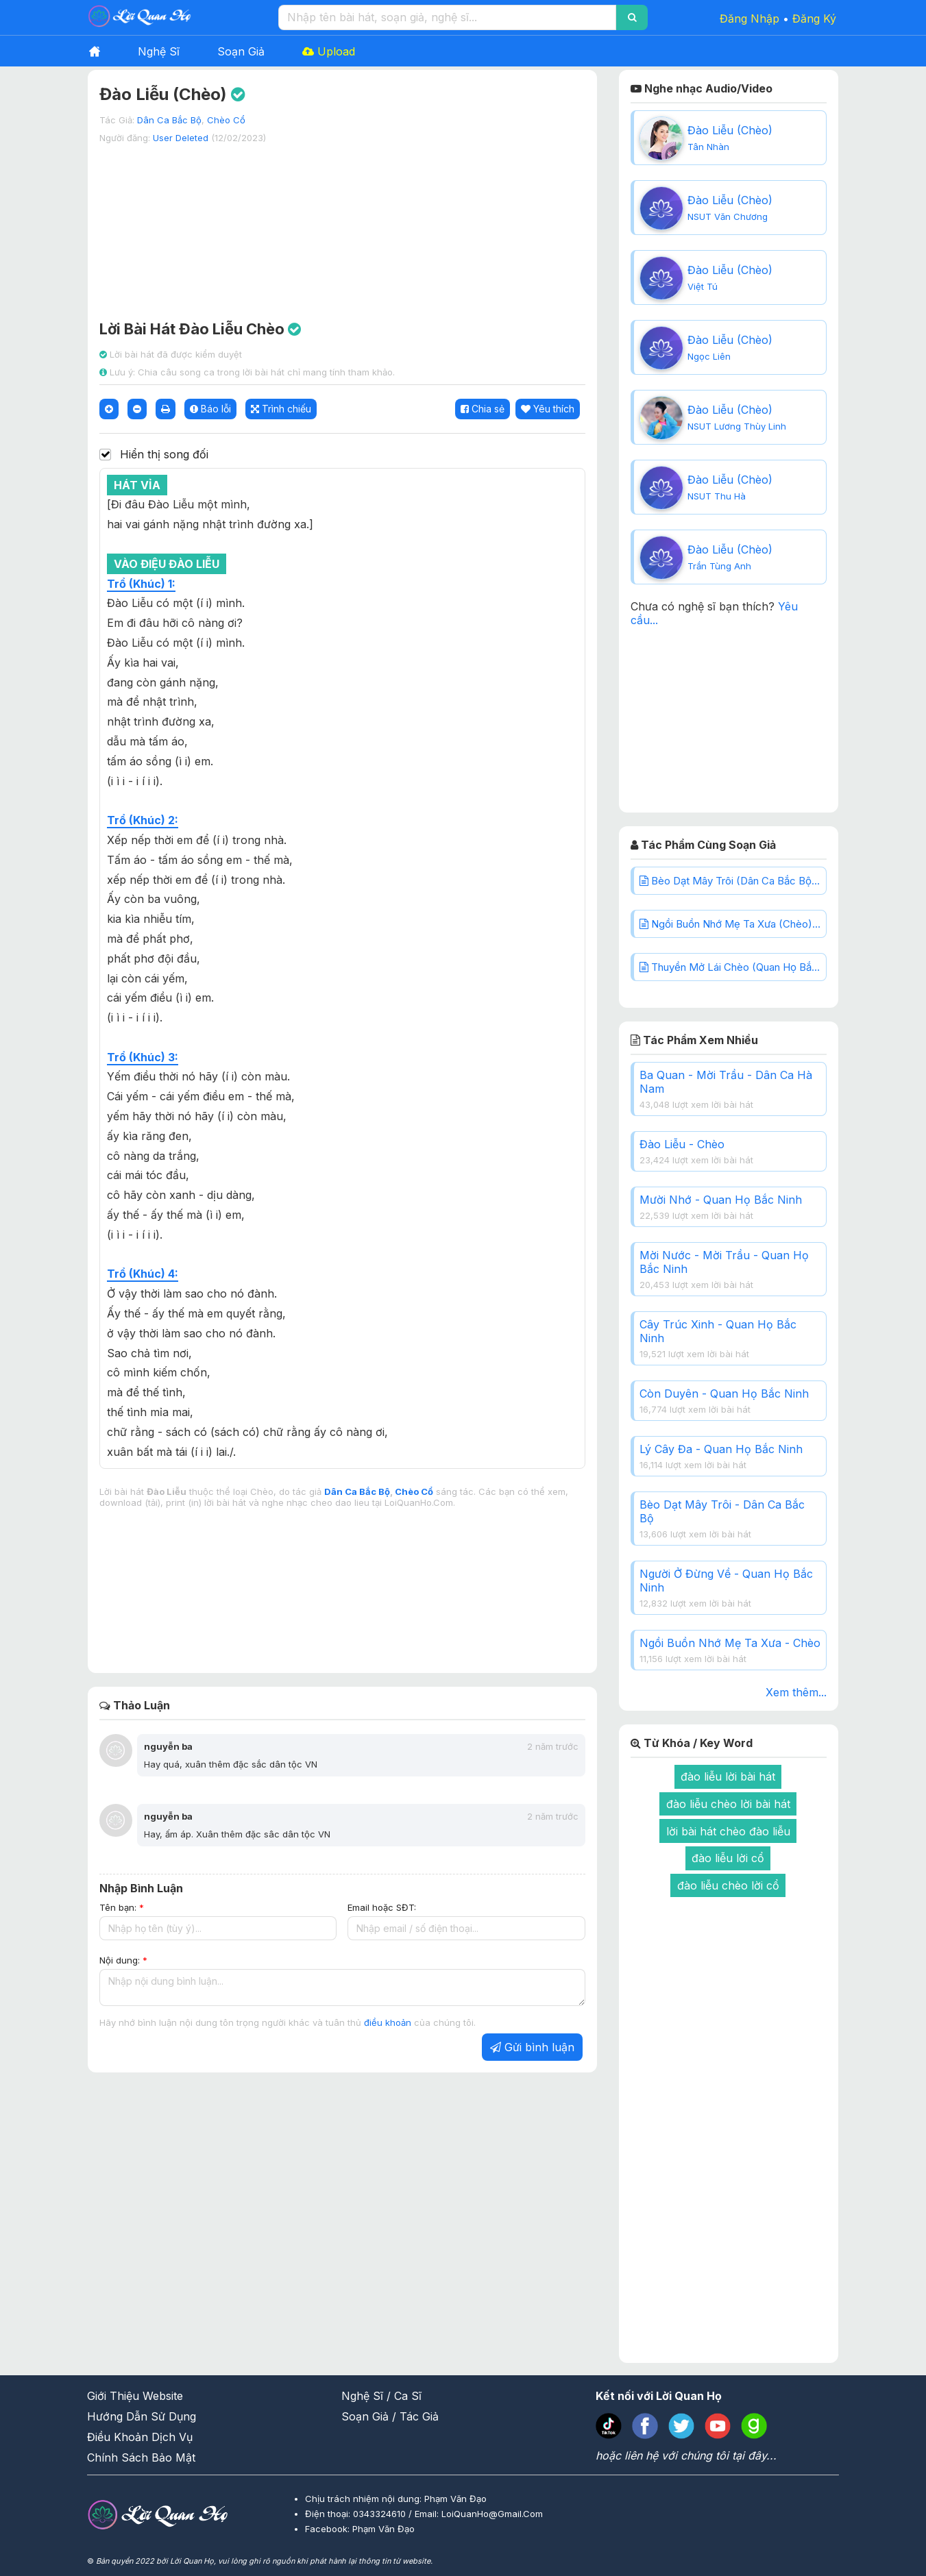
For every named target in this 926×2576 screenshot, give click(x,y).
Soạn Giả (241, 51)
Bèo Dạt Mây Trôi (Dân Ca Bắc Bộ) (733, 880)
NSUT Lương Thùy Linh (736, 426)
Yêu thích (547, 408)
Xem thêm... (796, 1692)
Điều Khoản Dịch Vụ (140, 2437)
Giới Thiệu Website (135, 2396)
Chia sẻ (482, 408)
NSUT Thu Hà (716, 496)
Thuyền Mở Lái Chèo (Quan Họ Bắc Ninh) (733, 967)
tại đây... (754, 2455)
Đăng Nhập (749, 18)
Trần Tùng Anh (719, 565)
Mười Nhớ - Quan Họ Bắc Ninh (720, 1199)
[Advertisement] (342, 225)
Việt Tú (702, 286)
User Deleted (180, 137)
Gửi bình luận (532, 2047)
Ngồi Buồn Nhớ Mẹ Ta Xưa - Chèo (729, 1643)
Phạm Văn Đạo (383, 2528)
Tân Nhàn (708, 146)
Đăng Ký (814, 18)
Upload (328, 51)
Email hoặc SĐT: (382, 1907)
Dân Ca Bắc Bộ (169, 119)
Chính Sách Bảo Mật (141, 2457)
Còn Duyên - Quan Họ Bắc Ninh (724, 1393)
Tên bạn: (121, 1907)
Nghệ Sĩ (159, 51)
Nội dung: (123, 1960)
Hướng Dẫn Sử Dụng (141, 2416)
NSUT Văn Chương (727, 216)
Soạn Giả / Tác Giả (390, 2416)
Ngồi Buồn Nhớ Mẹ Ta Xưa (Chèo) (731, 923)
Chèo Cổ (226, 119)
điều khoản (389, 2022)
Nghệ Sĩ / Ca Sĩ (381, 2396)
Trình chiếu (281, 408)
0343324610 (381, 2513)
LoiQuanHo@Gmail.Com (492, 2513)
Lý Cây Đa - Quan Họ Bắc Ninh (721, 1449)
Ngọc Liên (709, 356)
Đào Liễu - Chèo (681, 1144)
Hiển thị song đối (164, 454)
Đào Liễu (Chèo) (729, 130)
